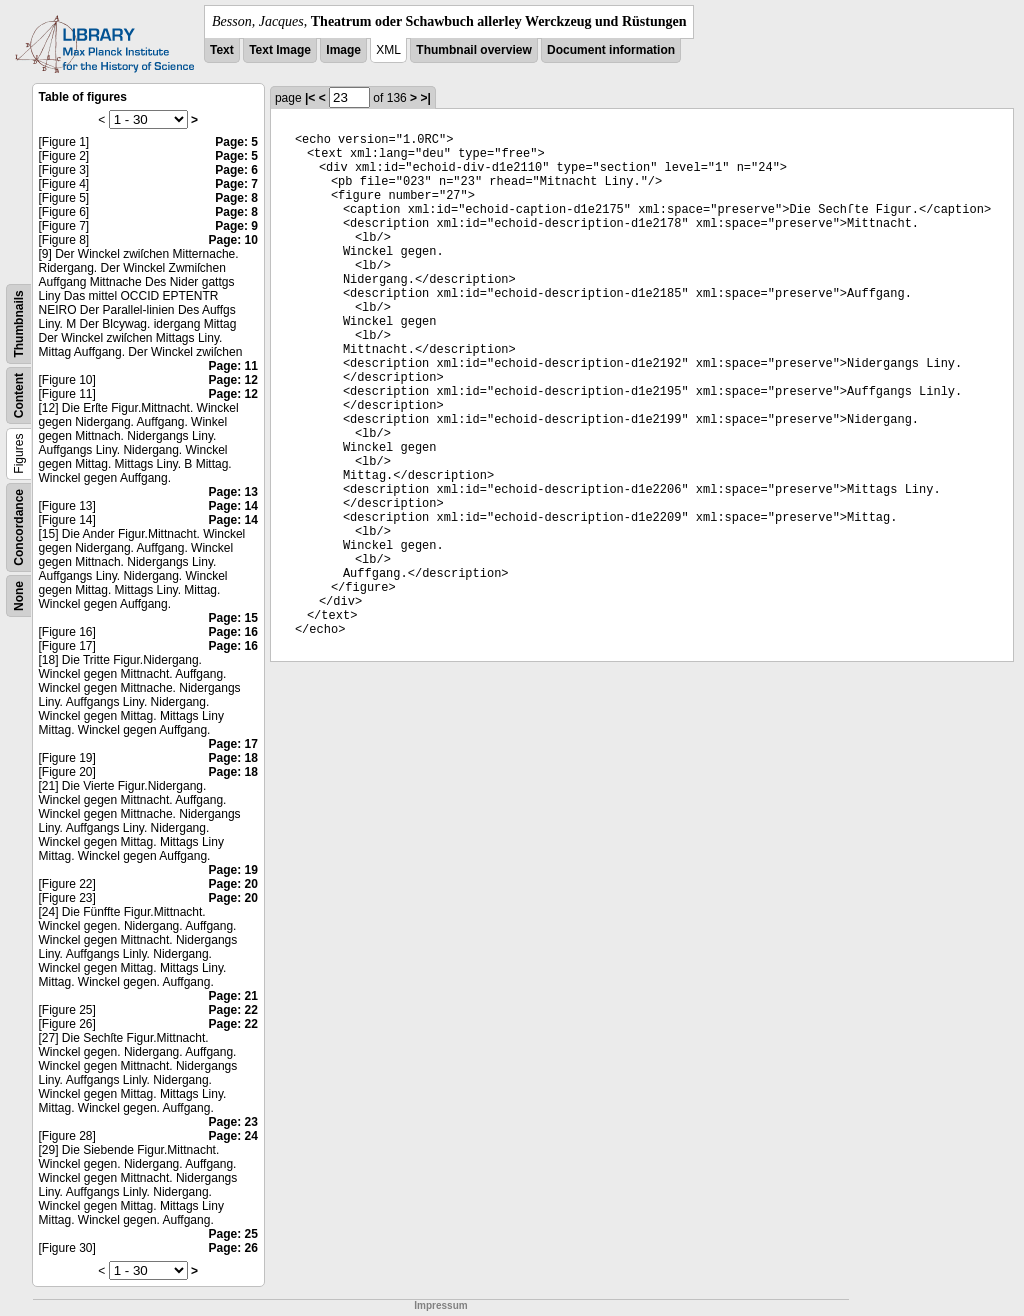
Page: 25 (233, 1234)
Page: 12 (233, 380)
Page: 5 (236, 142)
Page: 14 (233, 506)
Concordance (19, 527)
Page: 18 (233, 758)
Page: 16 (233, 632)
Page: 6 (236, 170)
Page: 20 (233, 884)
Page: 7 (236, 184)
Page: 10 (233, 240)
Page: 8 (236, 198)
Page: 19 (233, 870)
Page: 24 (233, 1136)
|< (310, 98)
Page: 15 (233, 618)
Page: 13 (233, 492)
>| (425, 98)
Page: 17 (233, 744)
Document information (611, 50)
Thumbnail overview (473, 50)
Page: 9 (236, 226)
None (19, 596)
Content (19, 395)
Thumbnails (19, 323)
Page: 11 (233, 366)
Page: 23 (233, 1122)
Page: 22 (233, 1010)
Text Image (280, 50)
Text (222, 50)
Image (343, 50)
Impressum (440, 1305)
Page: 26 (233, 1248)
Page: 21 (233, 996)
